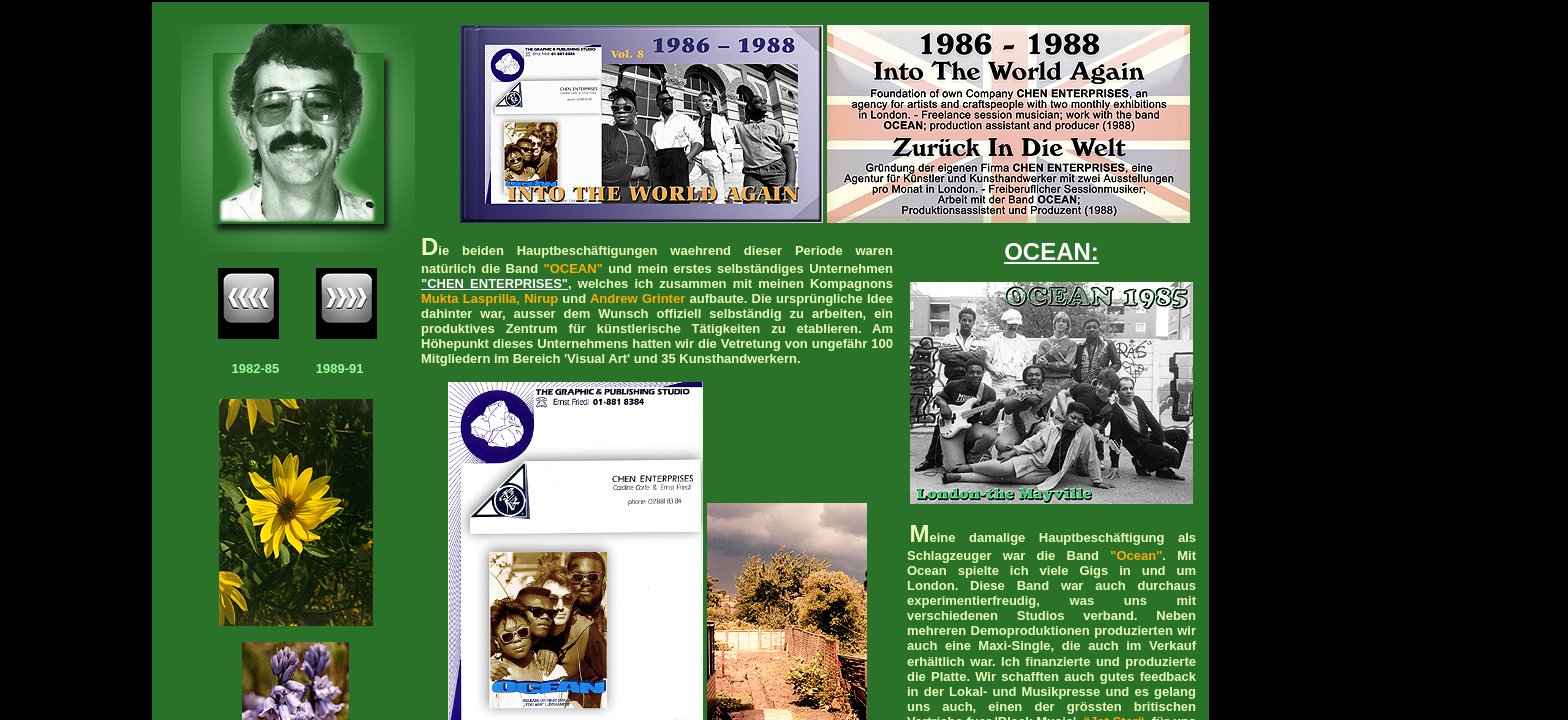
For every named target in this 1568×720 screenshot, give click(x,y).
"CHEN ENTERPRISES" (494, 283)
